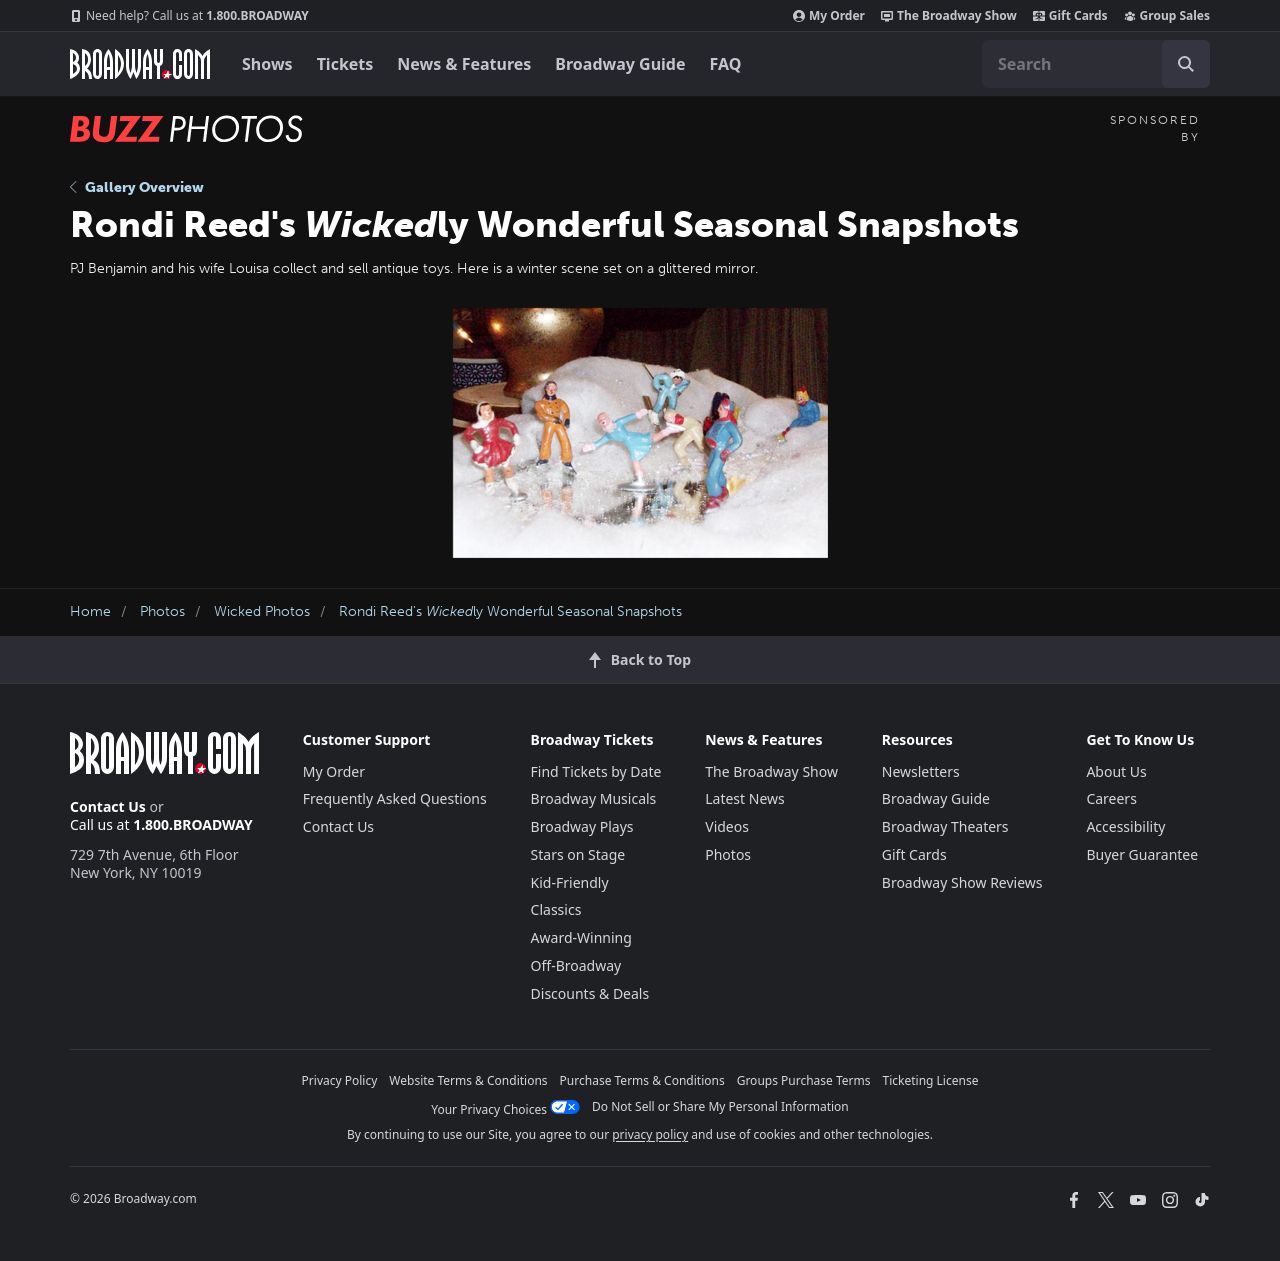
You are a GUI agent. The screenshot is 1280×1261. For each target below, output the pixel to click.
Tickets (345, 64)
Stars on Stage (578, 854)
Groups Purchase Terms (804, 1080)
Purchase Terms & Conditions (642, 1080)
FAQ (726, 64)
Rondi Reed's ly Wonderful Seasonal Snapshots (510, 611)
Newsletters (921, 771)
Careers (1111, 798)
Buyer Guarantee (1142, 854)
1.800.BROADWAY (189, 16)
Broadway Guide (620, 64)
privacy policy (650, 1134)
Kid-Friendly (570, 882)
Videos (727, 826)
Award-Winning (581, 937)
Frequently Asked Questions (395, 798)
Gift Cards (1070, 16)
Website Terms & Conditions (468, 1080)
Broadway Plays (582, 826)
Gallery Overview (137, 187)
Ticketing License (931, 1080)
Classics (556, 909)
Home (90, 611)
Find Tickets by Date (596, 771)
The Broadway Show (949, 16)
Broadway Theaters (945, 826)
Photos (162, 611)
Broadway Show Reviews (962, 882)
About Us (1116, 771)
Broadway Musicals (594, 798)
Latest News (745, 798)
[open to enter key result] (1186, 64)
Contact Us (108, 806)
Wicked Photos (262, 611)
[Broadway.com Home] (140, 64)
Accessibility (1125, 826)
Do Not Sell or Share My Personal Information (720, 1106)
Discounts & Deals (590, 993)
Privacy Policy (340, 1080)
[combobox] (1096, 64)
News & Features (464, 64)
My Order (829, 16)
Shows (267, 64)
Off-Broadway (576, 965)
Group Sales (1167, 16)
